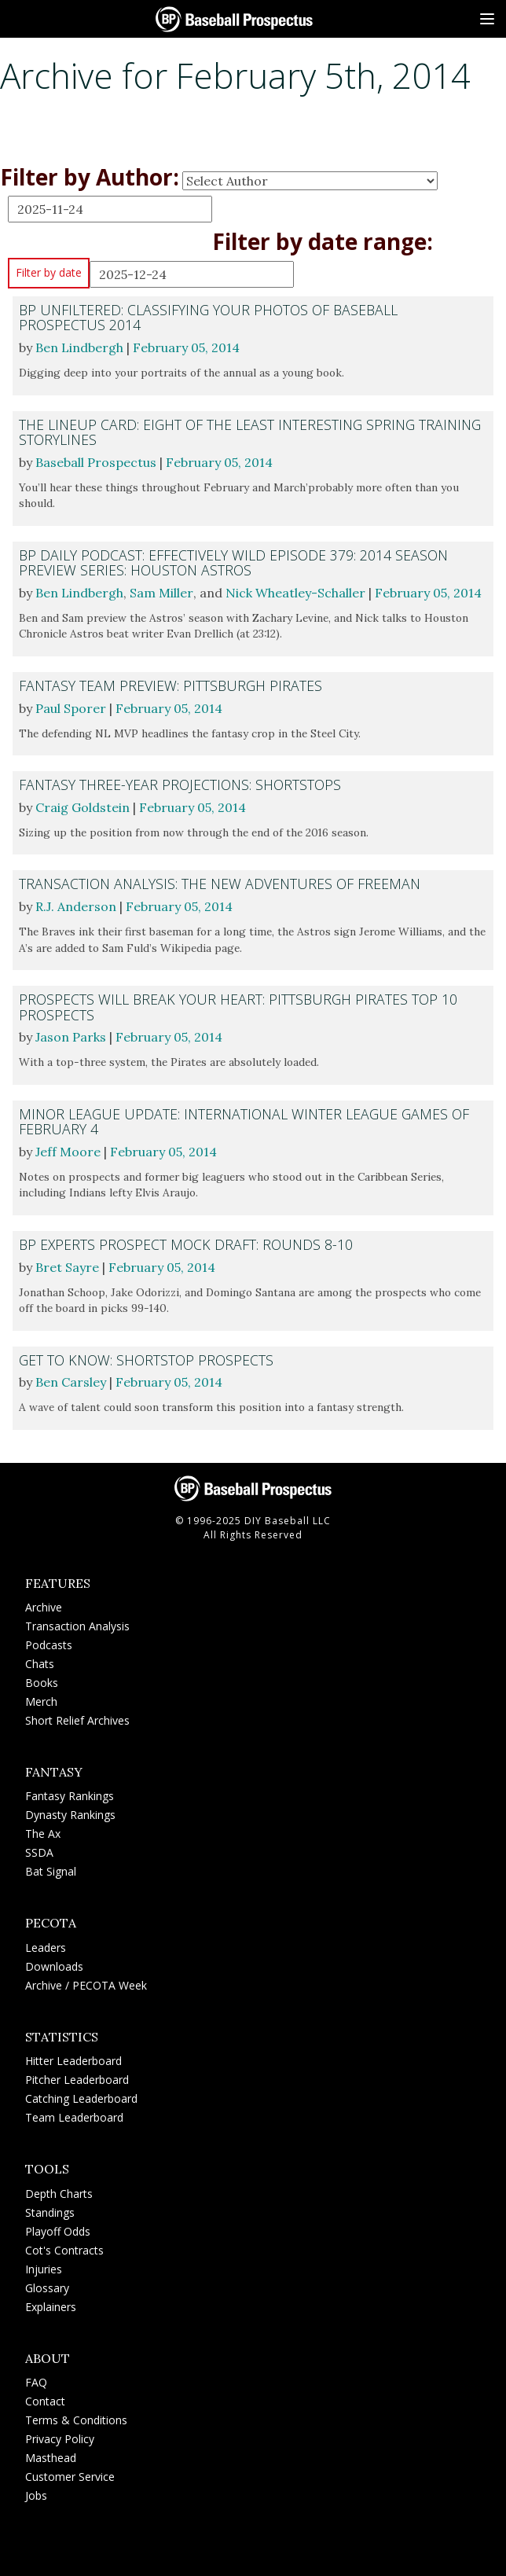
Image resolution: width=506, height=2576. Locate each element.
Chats (39, 1663)
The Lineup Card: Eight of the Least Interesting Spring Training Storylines (250, 432)
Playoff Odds (57, 2231)
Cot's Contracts (64, 2250)
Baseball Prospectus (95, 462)
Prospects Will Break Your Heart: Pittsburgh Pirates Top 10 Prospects (238, 1006)
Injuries (43, 2269)
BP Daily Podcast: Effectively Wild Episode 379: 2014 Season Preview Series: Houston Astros (233, 562)
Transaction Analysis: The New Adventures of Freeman (219, 883)
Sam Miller (161, 593)
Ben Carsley (70, 1382)
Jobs (36, 2495)
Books (41, 1682)
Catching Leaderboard (81, 2098)
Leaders (45, 1947)
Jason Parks (70, 1037)
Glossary (47, 2287)
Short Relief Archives (77, 1720)
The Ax (42, 1833)
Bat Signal (50, 1871)
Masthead (50, 2457)
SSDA (39, 1852)
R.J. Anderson (75, 906)
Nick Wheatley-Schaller (295, 593)
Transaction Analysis (77, 1626)
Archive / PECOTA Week (86, 1985)
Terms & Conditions (76, 2419)
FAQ (36, 2382)
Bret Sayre (67, 1267)
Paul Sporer (70, 708)
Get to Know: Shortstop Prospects (146, 1359)
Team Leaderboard (74, 2117)
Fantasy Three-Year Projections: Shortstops (180, 784)
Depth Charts (59, 2193)
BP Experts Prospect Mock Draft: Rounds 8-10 (186, 1244)
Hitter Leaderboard (73, 2060)
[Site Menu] (487, 19)
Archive (43, 1607)
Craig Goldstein (82, 807)
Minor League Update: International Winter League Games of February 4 (244, 1121)
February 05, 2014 (186, 347)
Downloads (54, 1966)
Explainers (50, 2306)
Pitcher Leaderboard (77, 2079)
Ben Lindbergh (79, 347)
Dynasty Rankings (70, 1814)
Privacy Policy (59, 2438)
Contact (45, 2401)
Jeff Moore (68, 1151)
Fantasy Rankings (69, 1795)
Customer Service (70, 2476)
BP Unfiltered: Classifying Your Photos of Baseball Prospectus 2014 (208, 317)
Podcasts (48, 1644)
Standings (50, 2212)
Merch (41, 1701)
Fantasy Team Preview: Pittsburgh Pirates (170, 685)
